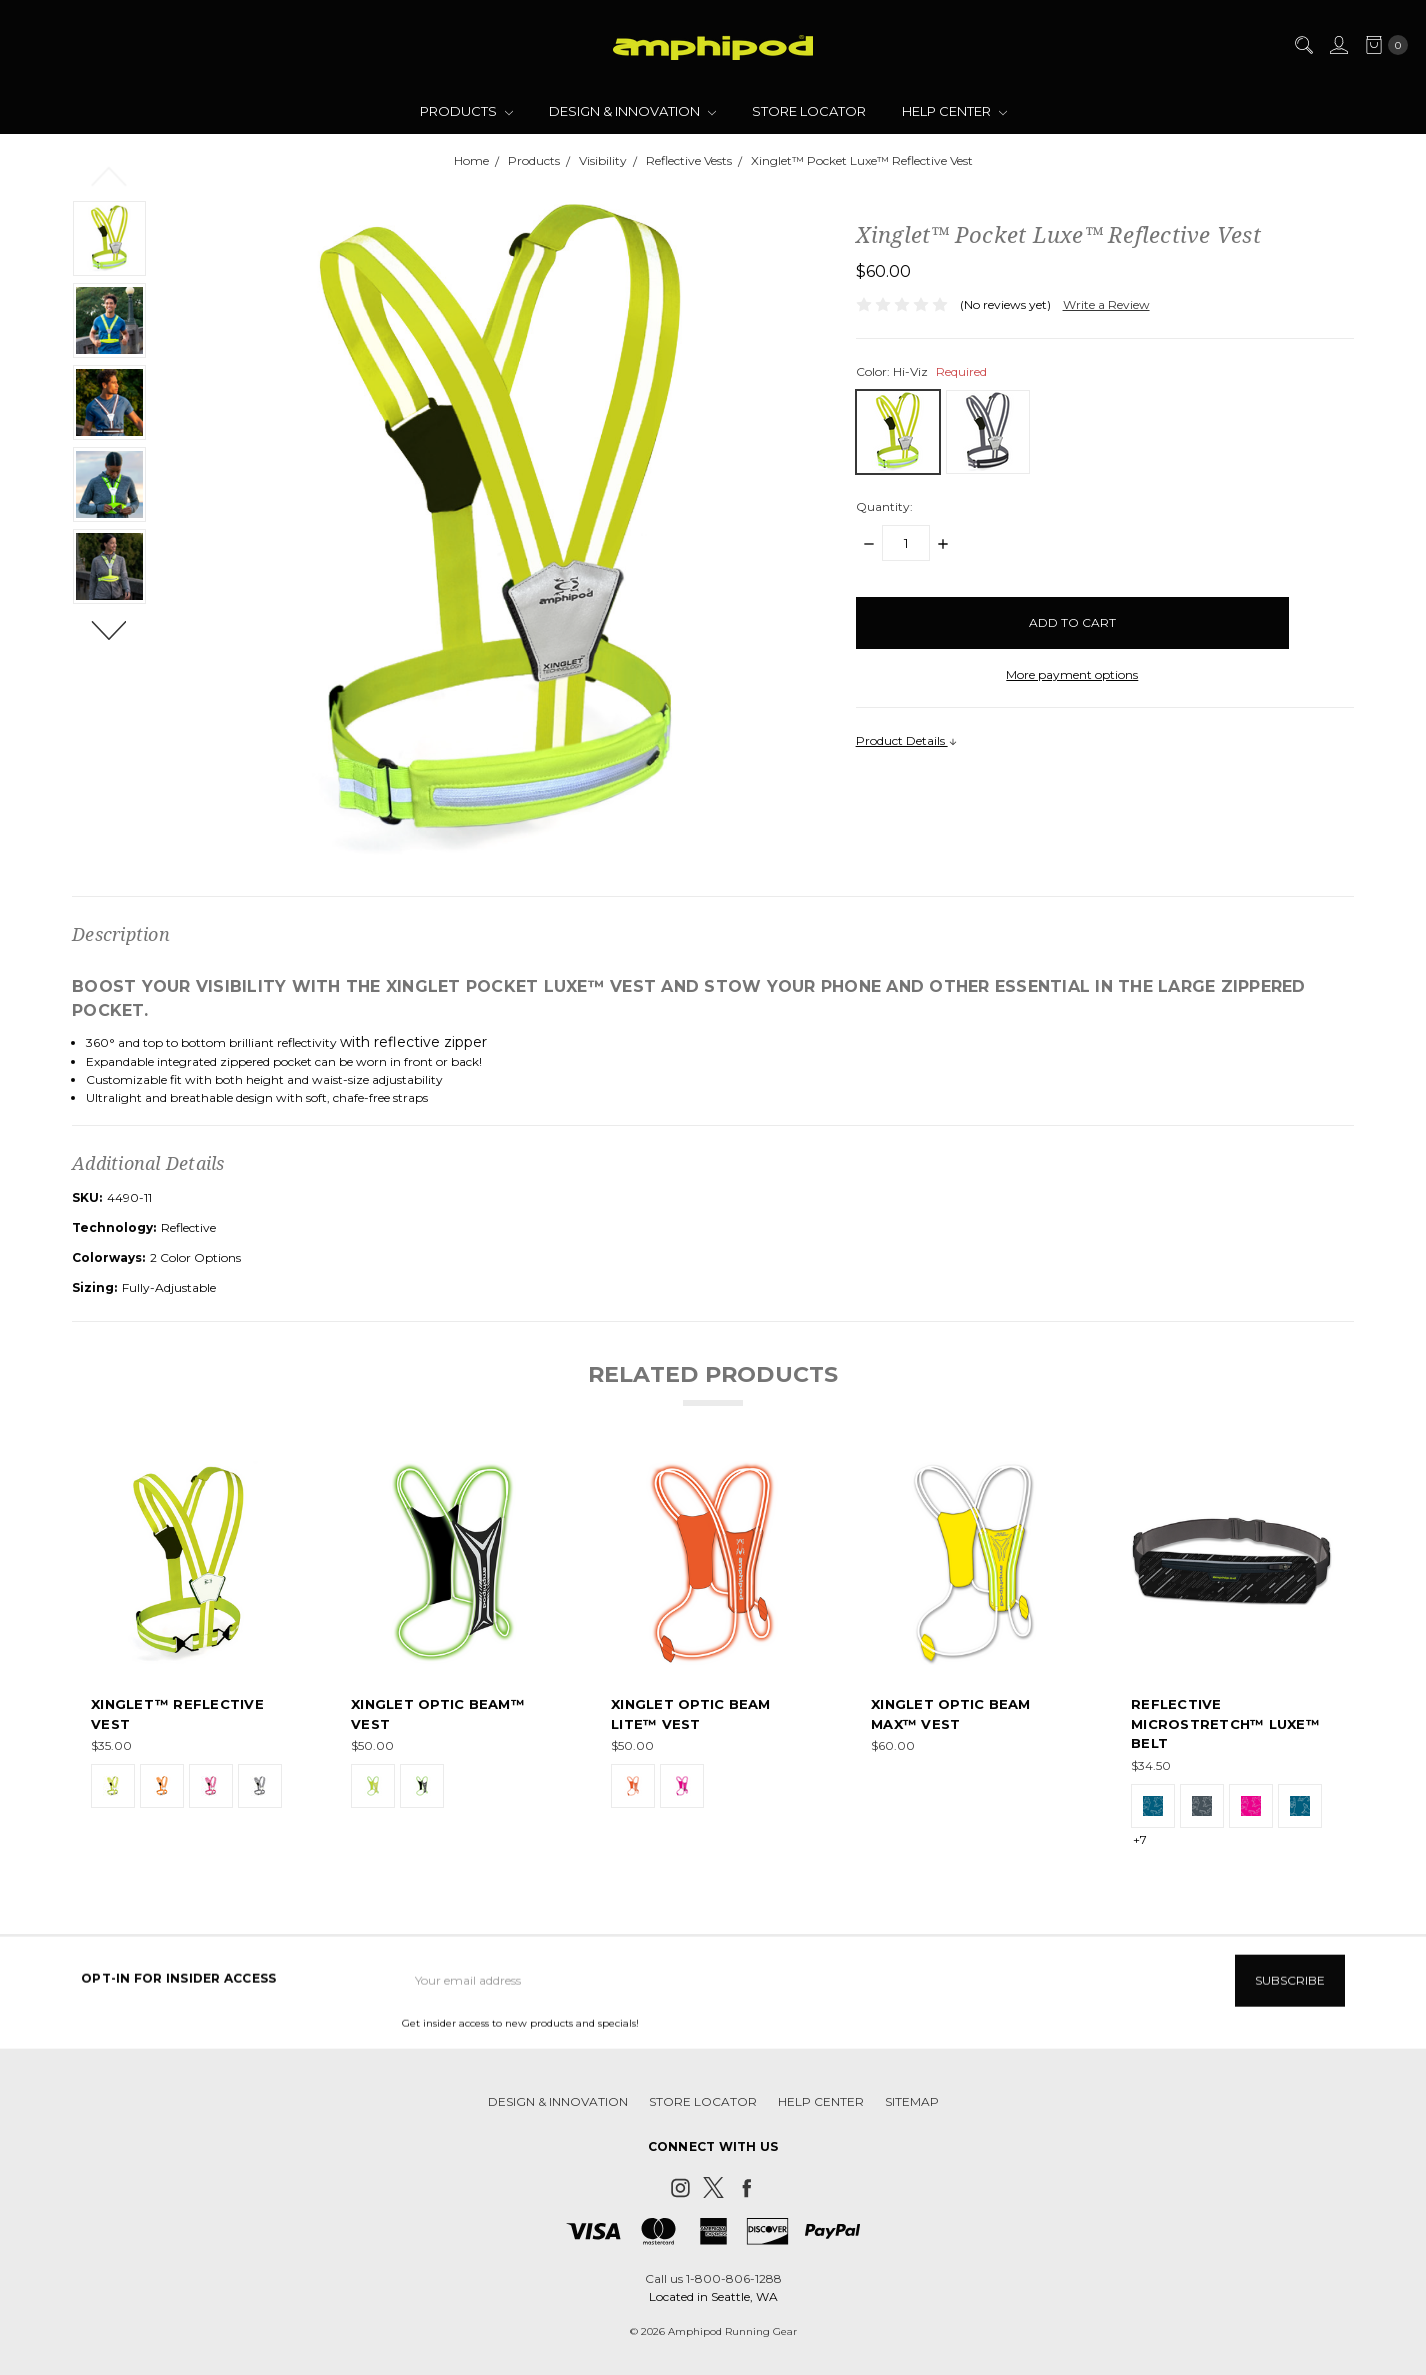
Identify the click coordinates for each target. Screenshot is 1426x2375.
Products (466, 111)
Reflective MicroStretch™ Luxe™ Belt (1225, 1724)
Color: (921, 371)
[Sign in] (1338, 45)
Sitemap (912, 2115)
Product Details (907, 740)
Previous (109, 175)
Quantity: (884, 506)
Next (109, 629)
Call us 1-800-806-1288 (713, 2278)
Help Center (954, 111)
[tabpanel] (193, 1655)
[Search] (1303, 45)
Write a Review (1106, 304)
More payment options (1072, 674)
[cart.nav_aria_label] (1382, 45)
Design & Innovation (632, 111)
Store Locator (809, 111)
